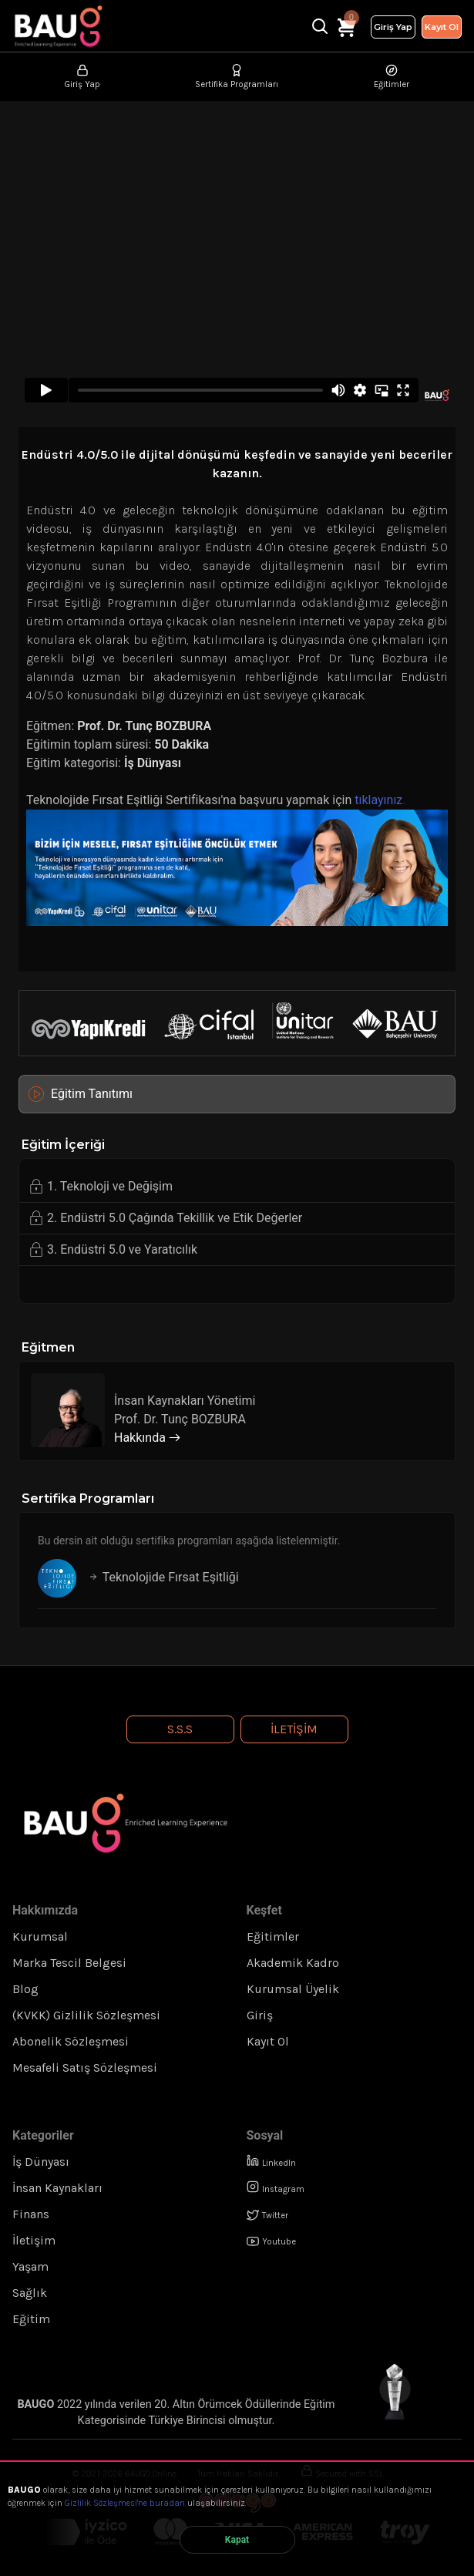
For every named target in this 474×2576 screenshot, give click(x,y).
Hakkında (147, 1437)
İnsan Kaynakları (57, 2187)
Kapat (237, 2539)
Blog (25, 1989)
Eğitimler (273, 1936)
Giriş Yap (393, 27)
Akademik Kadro (293, 1962)
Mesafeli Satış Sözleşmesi (84, 2067)
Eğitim (31, 2319)
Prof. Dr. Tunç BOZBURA (142, 726)
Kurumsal (40, 1936)
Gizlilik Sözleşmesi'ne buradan (125, 2503)
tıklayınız (378, 800)
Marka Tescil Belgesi (69, 1962)
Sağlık (29, 2292)
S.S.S (180, 1729)
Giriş (260, 2015)
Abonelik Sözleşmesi (70, 2041)
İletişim (294, 1729)
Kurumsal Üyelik (293, 1989)
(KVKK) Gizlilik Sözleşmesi (86, 2015)
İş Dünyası (152, 763)
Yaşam (30, 2266)
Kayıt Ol (442, 27)
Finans (30, 2214)
